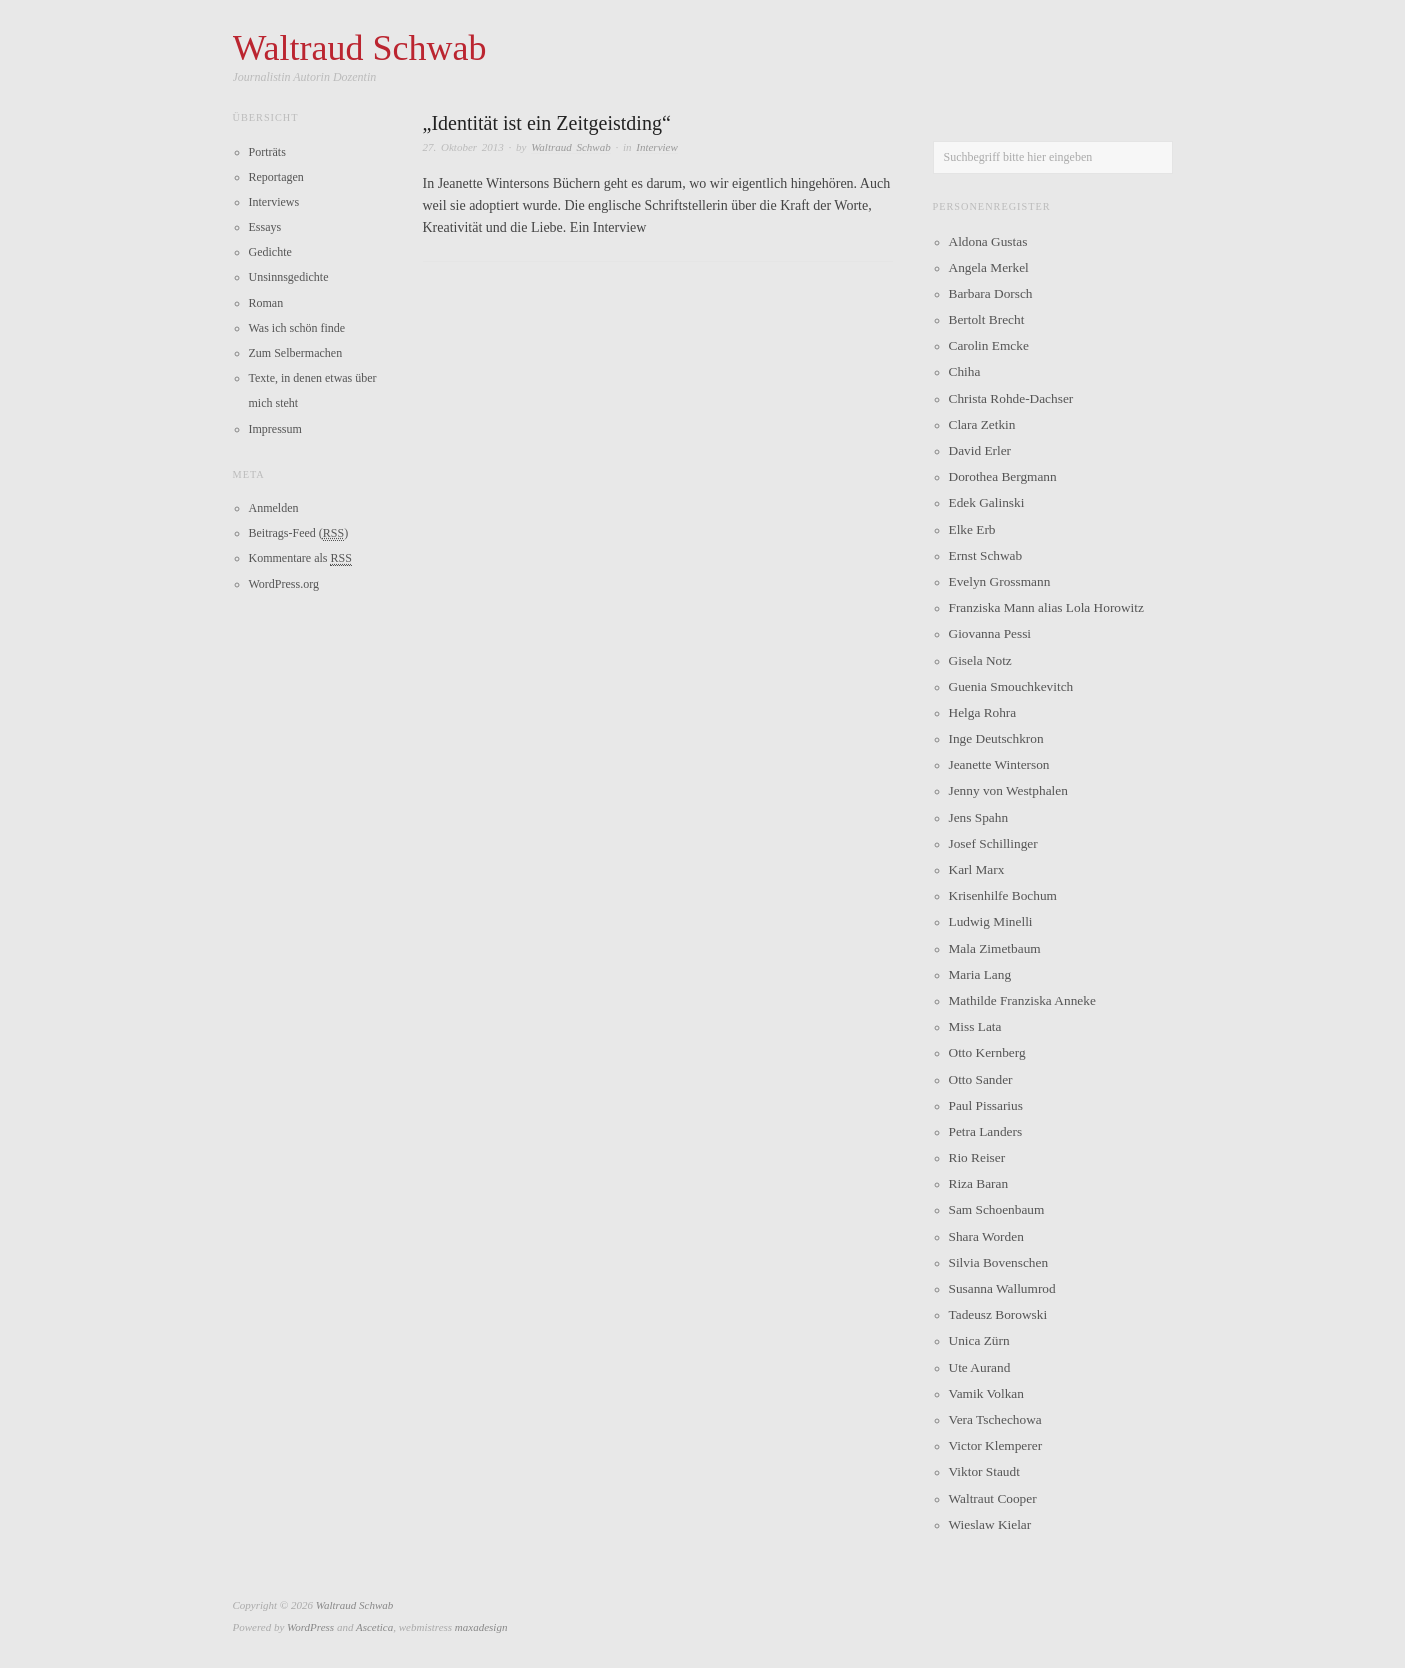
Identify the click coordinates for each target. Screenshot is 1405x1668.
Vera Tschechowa (995, 1419)
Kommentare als (300, 558)
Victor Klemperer (996, 1445)
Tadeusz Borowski (998, 1314)
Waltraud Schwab (571, 147)
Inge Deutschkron (996, 738)
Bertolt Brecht (987, 319)
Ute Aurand (980, 1367)
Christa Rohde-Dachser (1011, 398)
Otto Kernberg (987, 1052)
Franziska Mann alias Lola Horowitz (1046, 607)
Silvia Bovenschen (999, 1262)
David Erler (980, 450)
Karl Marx (977, 869)
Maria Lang (980, 974)
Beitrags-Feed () (299, 533)
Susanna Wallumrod (1002, 1288)
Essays (265, 227)
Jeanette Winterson (999, 764)
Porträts (267, 152)
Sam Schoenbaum (997, 1209)
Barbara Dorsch (991, 293)
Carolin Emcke (989, 345)
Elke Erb (972, 529)
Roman (266, 303)
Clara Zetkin (982, 424)
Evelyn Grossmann (1000, 581)
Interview (657, 147)
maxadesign (481, 1627)
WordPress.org (284, 584)
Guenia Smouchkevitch (1011, 686)
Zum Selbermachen (296, 353)
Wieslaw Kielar (990, 1524)
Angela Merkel (989, 267)
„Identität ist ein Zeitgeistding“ (547, 123)
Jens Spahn (979, 817)
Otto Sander (981, 1079)
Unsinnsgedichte (289, 277)
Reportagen (276, 177)
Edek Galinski (987, 502)
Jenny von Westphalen (1008, 790)
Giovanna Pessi (990, 633)
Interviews (274, 202)
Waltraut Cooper (993, 1498)
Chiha (965, 371)
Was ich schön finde (297, 328)
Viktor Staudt (984, 1471)
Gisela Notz (980, 660)
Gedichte (270, 252)
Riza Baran (979, 1183)
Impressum (275, 429)
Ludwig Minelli (991, 921)
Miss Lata (975, 1026)
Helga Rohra (983, 712)
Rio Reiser (977, 1157)
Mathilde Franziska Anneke (1022, 1000)
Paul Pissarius (986, 1105)
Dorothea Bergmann (1003, 476)
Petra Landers (986, 1131)
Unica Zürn (979, 1340)
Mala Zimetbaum (995, 948)
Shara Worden (986, 1236)
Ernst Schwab (986, 555)
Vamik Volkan (986, 1393)
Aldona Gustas (988, 241)
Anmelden (274, 508)
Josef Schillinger (993, 843)
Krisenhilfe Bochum (1003, 895)
